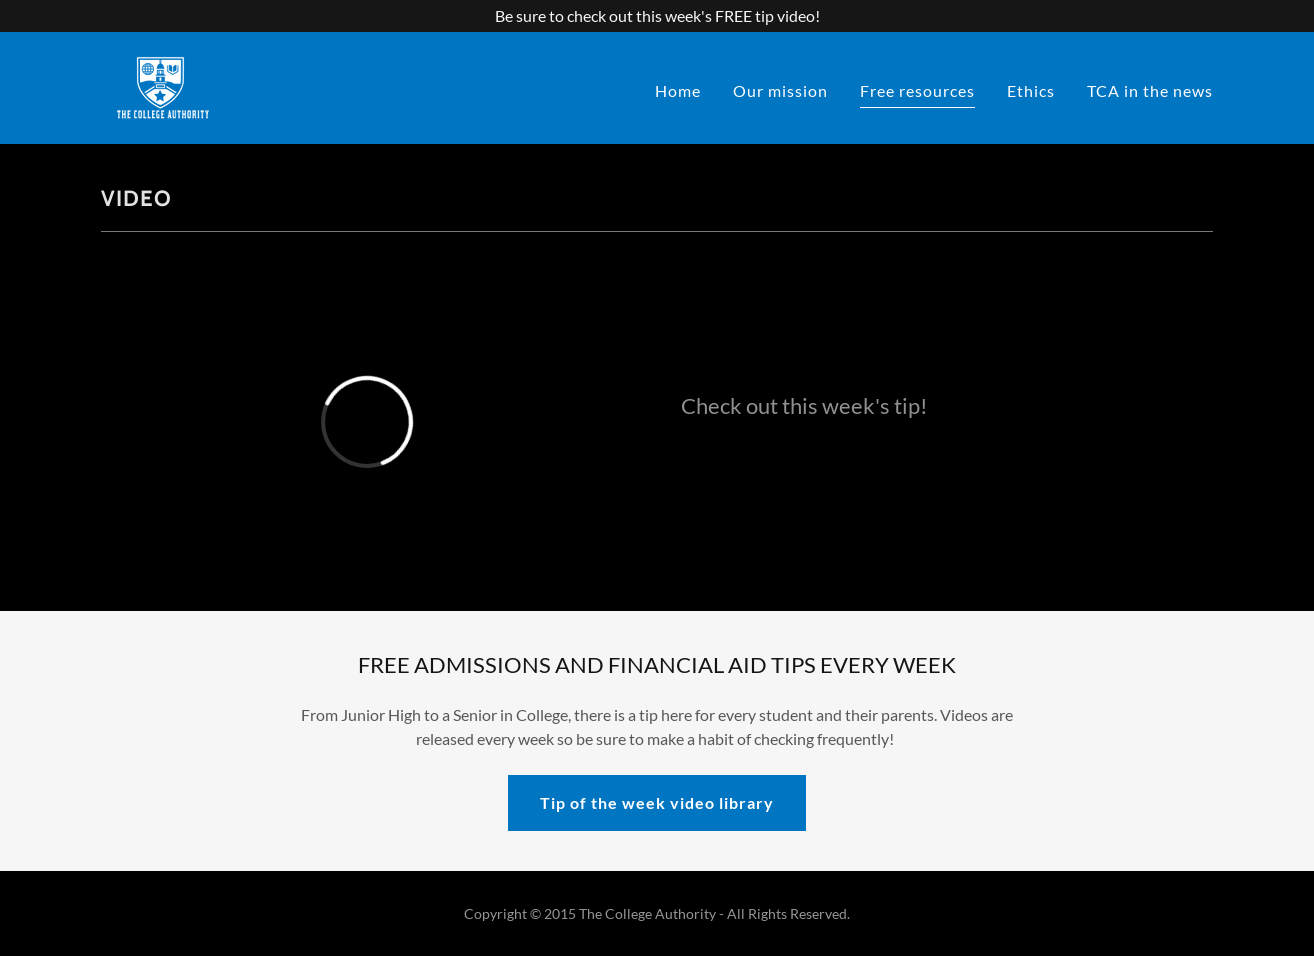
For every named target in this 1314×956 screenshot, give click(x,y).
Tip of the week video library (657, 802)
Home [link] (678, 90)
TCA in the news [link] (1150, 90)
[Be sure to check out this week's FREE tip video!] (657, 16)
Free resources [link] (917, 90)
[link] (163, 85)
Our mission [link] (780, 90)
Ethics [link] (1031, 90)
